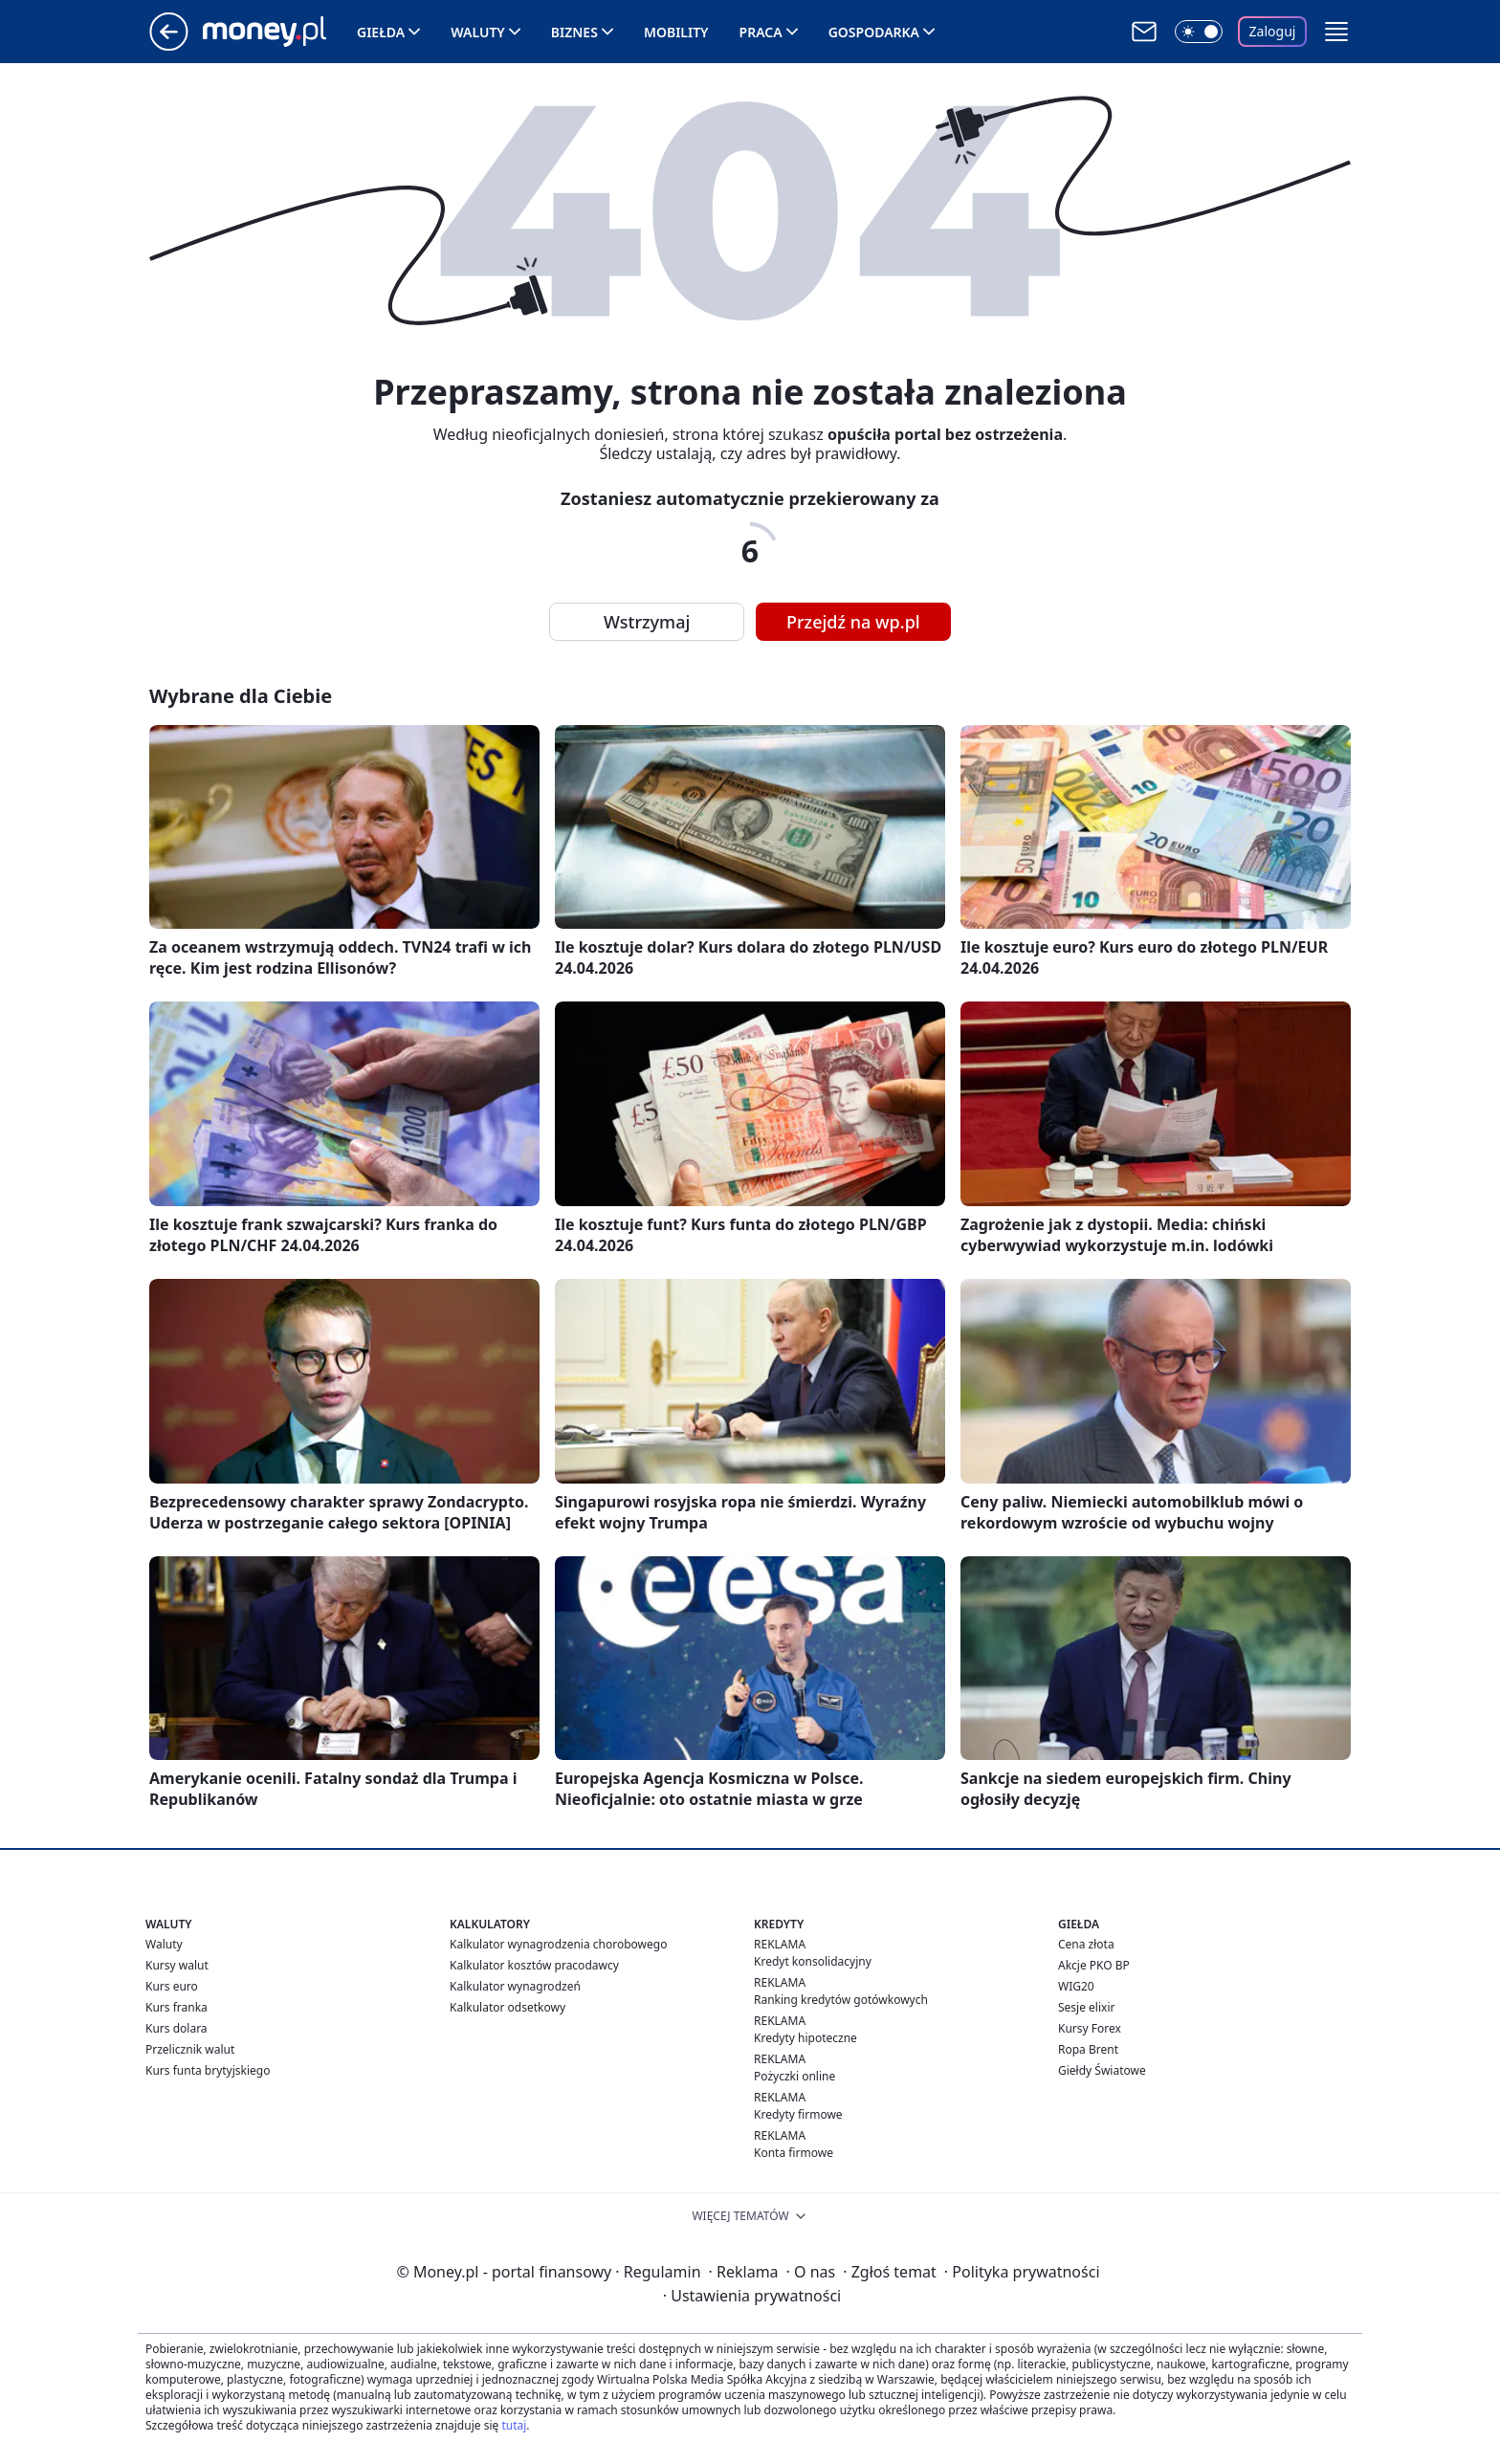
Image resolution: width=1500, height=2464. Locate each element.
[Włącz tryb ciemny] (1199, 31)
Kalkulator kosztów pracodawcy (534, 1965)
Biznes (574, 32)
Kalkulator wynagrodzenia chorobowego (558, 1944)
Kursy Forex (1089, 2028)
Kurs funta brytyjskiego (207, 2070)
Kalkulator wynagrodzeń (515, 1986)
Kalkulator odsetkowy (507, 2007)
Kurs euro (171, 1986)
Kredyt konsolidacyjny (812, 1961)
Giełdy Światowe (1102, 2070)
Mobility (676, 32)
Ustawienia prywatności (752, 2295)
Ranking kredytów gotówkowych (841, 1999)
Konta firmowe (793, 2153)
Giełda (381, 32)
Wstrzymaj (647, 621)
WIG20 (1076, 1986)
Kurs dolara (176, 2028)
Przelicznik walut (189, 2049)
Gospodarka (873, 32)
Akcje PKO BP (1094, 1965)
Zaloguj (1272, 31)
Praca (761, 32)
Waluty (478, 32)
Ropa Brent (1088, 2049)
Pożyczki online (794, 2076)
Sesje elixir (1086, 2007)
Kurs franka (176, 2007)
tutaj (513, 2425)
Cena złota (1086, 1944)
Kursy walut (177, 1965)
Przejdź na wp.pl (853, 621)
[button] (1336, 31)
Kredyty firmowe (798, 2114)
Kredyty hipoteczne (805, 2038)
